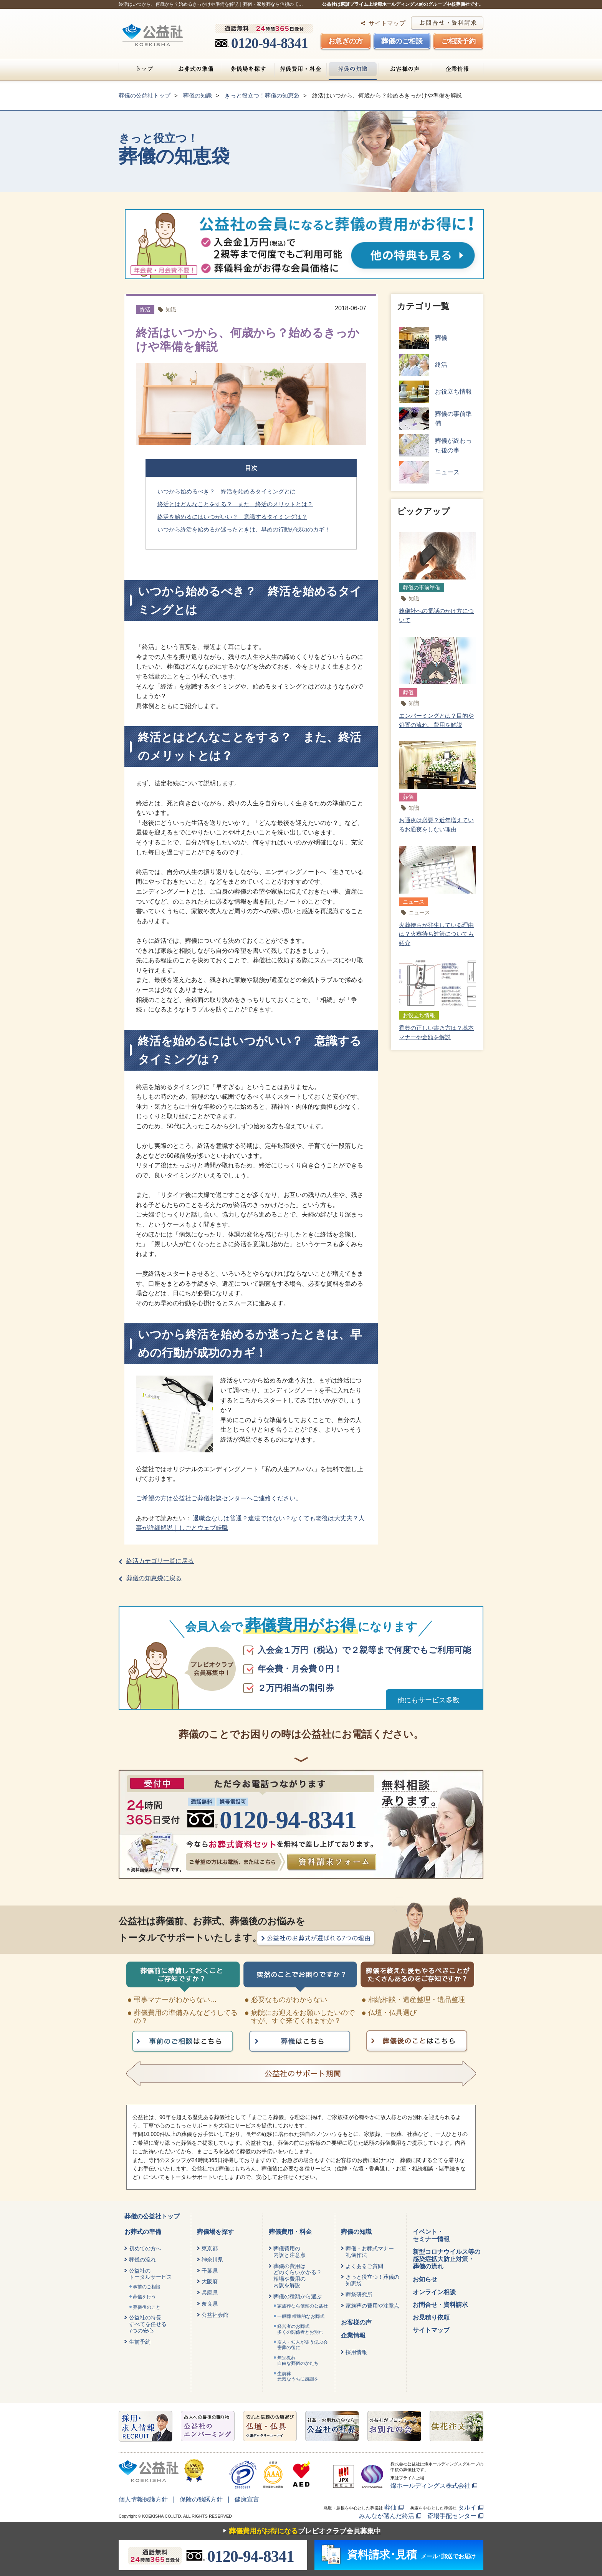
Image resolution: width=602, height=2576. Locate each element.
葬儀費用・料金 (300, 69)
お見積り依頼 (431, 2317)
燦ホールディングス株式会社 (430, 2485)
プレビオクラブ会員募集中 (300, 2531)
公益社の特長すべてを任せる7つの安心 (148, 2324)
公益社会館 (215, 2315)
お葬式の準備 (196, 69)
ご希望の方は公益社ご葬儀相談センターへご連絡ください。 (219, 1498)
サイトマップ (387, 23)
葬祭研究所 (359, 2294)
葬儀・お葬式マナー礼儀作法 (370, 2251)
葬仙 (390, 2507)
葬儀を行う (144, 2297)
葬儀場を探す (248, 69)
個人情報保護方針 (143, 2499)
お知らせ (425, 2279)
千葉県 (210, 2271)
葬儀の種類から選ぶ (297, 2296)
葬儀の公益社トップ (152, 2216)
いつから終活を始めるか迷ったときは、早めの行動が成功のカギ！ (243, 529)
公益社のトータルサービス (150, 2274)
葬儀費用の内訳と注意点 (289, 2251)
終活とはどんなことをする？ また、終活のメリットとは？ (235, 504)
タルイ (467, 2507)
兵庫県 (210, 2293)
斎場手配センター (451, 2516)
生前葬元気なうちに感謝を (298, 2376)
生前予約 (139, 2342)
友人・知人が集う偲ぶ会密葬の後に (302, 2344)
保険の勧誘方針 (201, 2499)
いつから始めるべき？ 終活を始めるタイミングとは (226, 491)
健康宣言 (247, 2499)
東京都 (210, 2248)
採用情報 (356, 2352)
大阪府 (210, 2281)
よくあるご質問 (364, 2266)
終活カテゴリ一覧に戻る (160, 1561)
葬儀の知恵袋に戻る (154, 1578)
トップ (144, 69)
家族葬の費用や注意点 (372, 2306)
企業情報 (457, 69)
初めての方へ (145, 2248)
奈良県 (210, 2304)
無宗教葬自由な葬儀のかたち (298, 2360)
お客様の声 (405, 69)
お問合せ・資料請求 (440, 2304)
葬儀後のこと (146, 2307)
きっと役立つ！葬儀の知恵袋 (372, 2280)
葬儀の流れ (142, 2259)
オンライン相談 (434, 2292)
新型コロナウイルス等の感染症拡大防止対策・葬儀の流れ (446, 2259)
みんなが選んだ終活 (386, 2516)
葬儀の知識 (353, 69)
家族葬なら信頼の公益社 (302, 2306)
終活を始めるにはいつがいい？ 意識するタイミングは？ (232, 516)
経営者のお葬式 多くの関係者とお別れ (300, 2329)
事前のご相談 (146, 2287)
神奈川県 (212, 2259)
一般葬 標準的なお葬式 (300, 2316)
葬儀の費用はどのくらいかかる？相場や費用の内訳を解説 (297, 2275)
